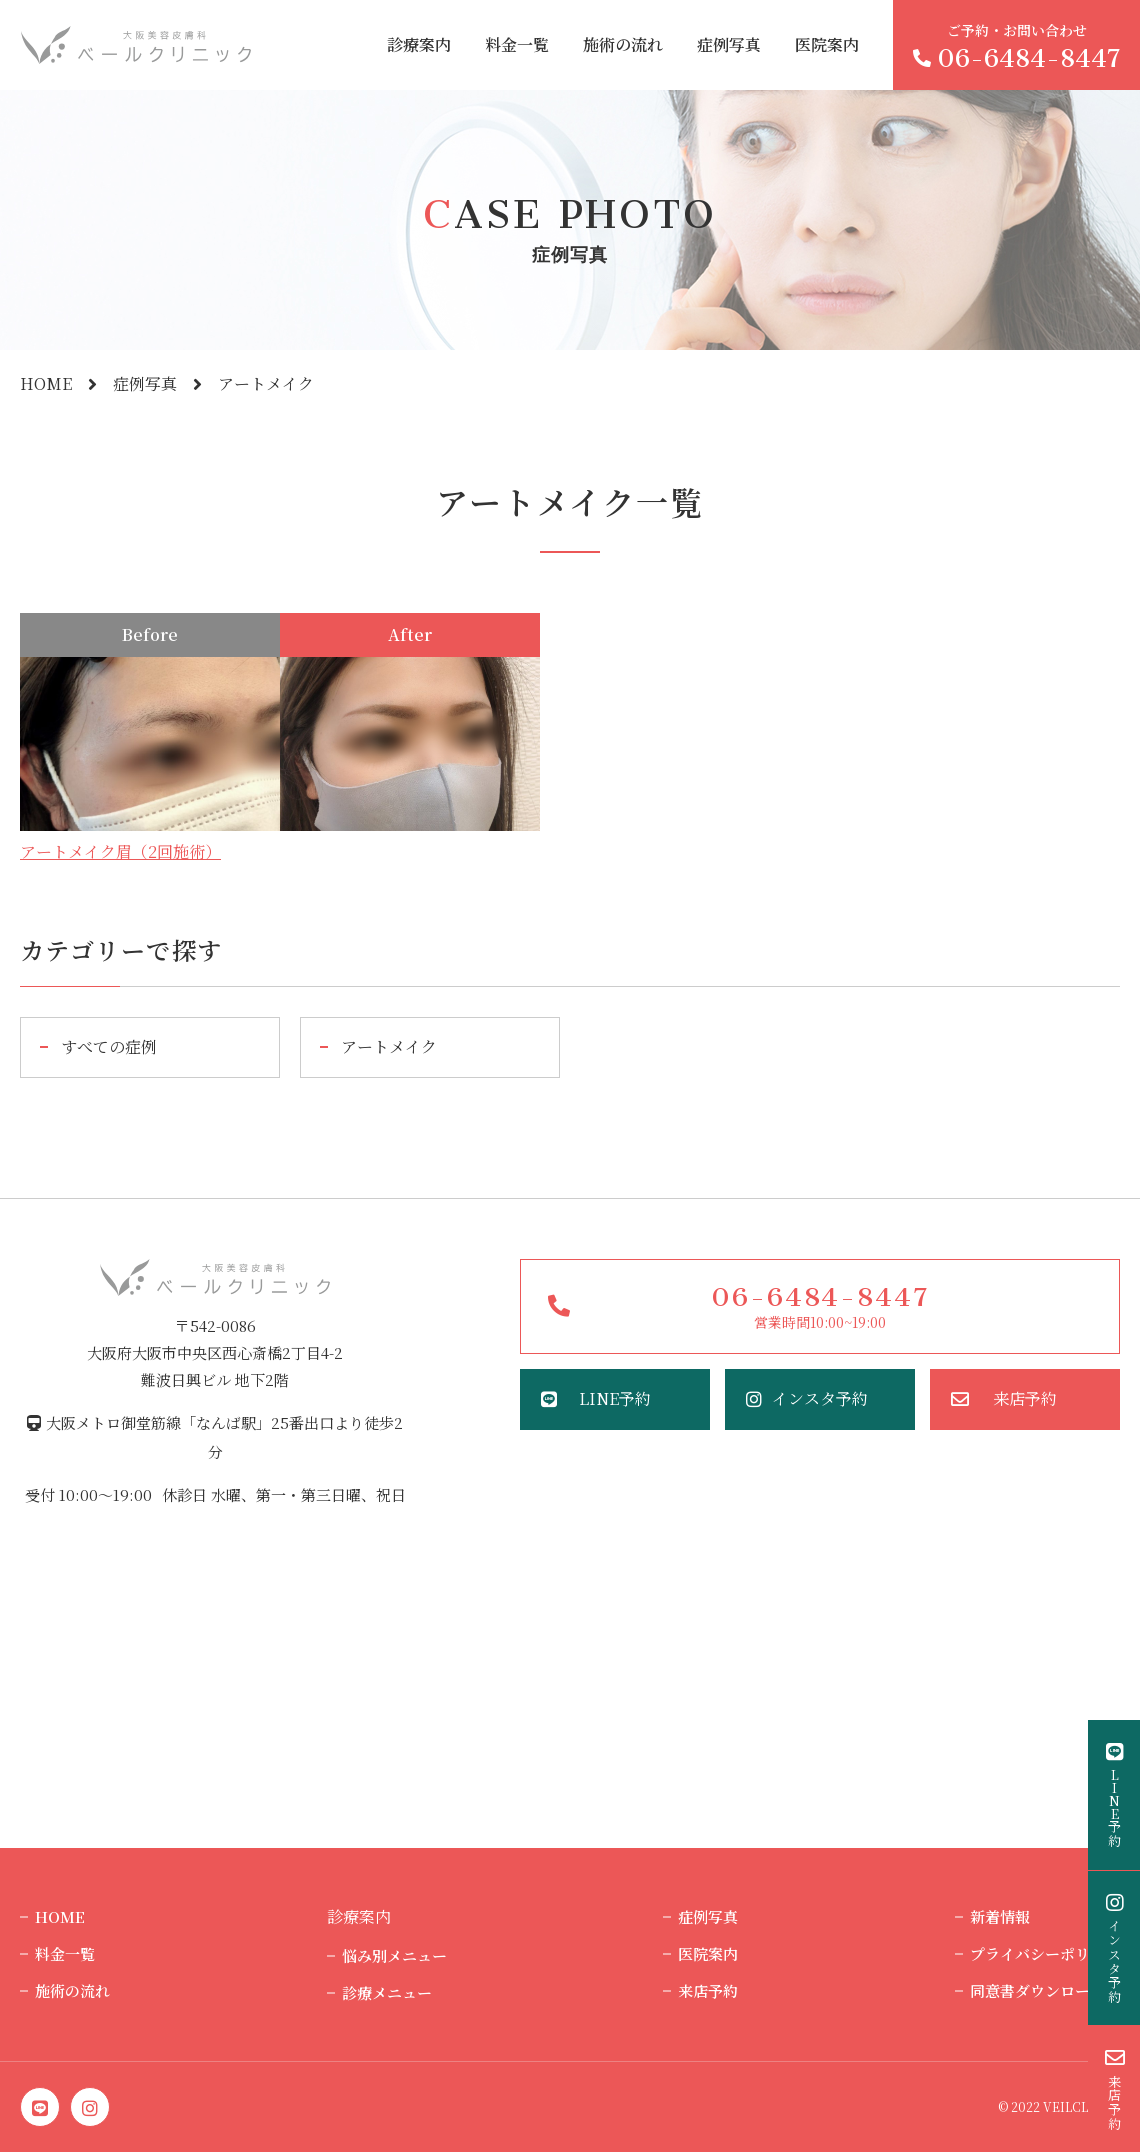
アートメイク (389, 1046)
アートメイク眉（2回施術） (120, 851)
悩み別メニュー (394, 1955)
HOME (46, 383)
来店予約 (1025, 1398)
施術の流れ (623, 44)
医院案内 (827, 44)
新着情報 (1000, 1916)
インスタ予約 (820, 1398)
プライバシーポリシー (1045, 1953)
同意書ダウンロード (1037, 1990)
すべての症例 (109, 1046)
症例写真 (729, 44)
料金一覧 (517, 44)
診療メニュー (387, 1992)
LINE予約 (615, 1398)
